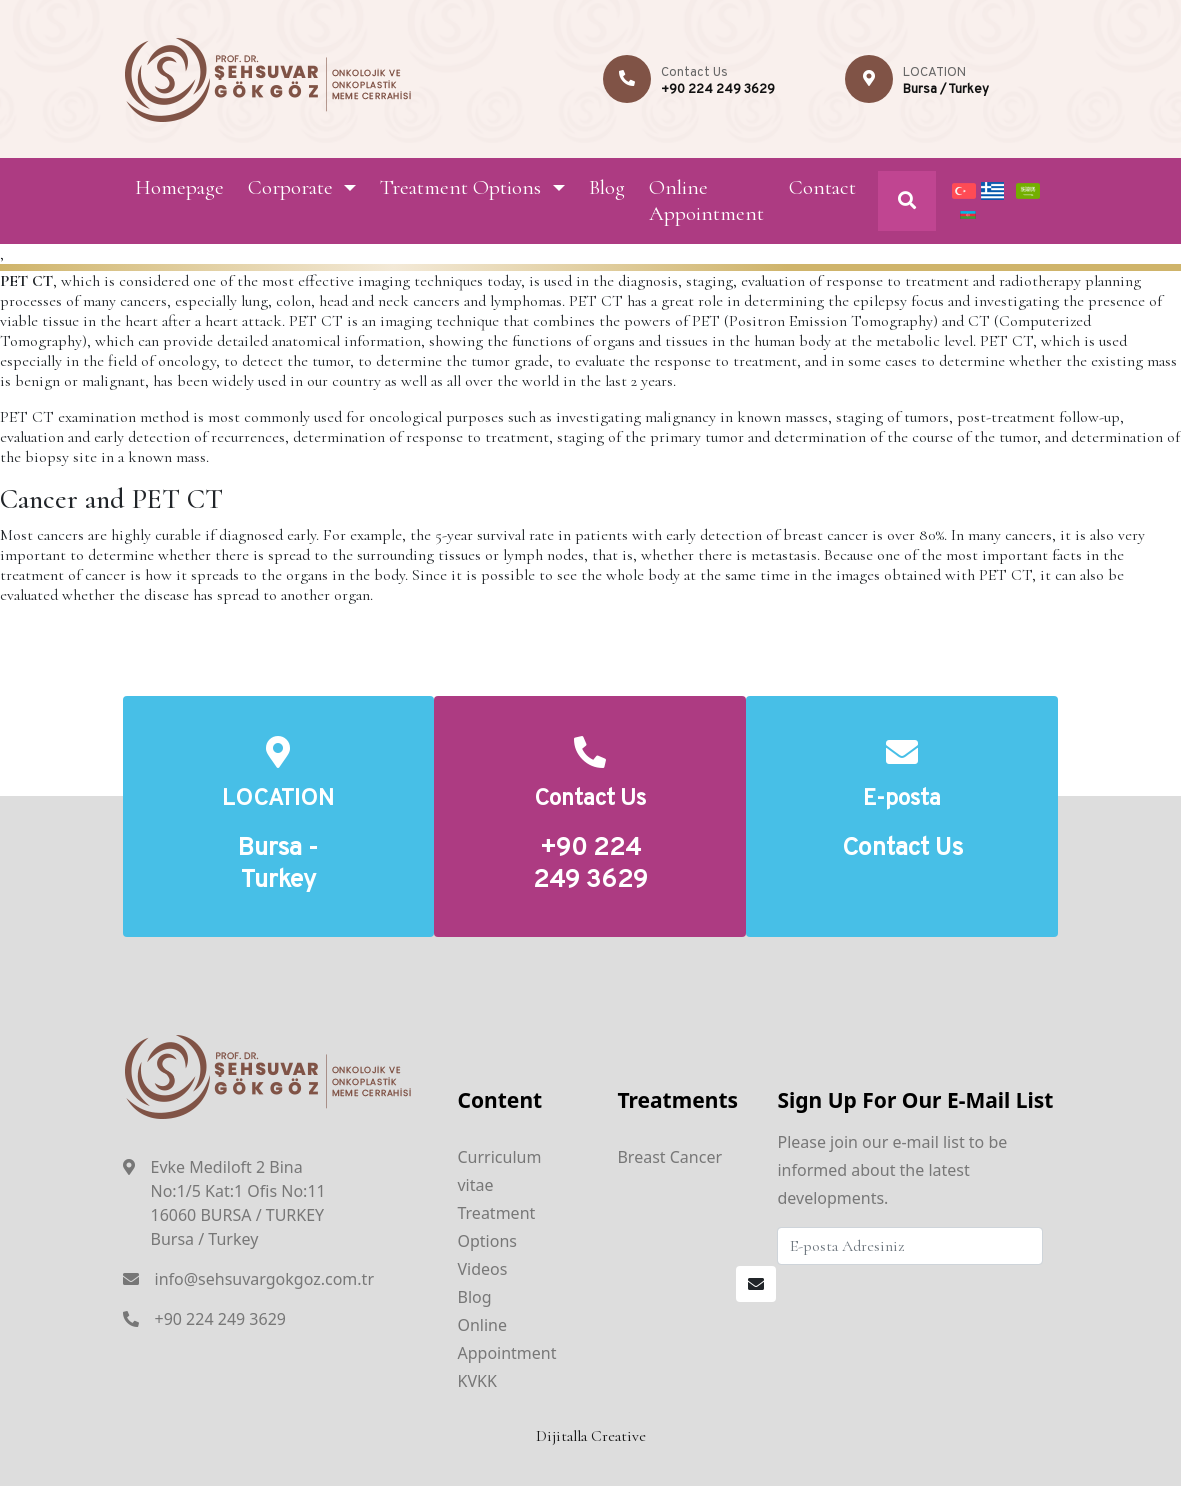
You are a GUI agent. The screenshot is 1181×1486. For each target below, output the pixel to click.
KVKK (476, 1381)
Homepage (179, 187)
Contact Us (902, 849)
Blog (607, 187)
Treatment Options (460, 187)
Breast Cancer (669, 1157)
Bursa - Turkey (278, 865)
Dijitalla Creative (591, 1436)
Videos (482, 1269)
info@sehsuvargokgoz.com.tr (265, 1279)
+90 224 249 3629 (718, 90)
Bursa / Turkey (946, 90)
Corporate (290, 187)
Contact (822, 187)
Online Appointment (706, 200)
